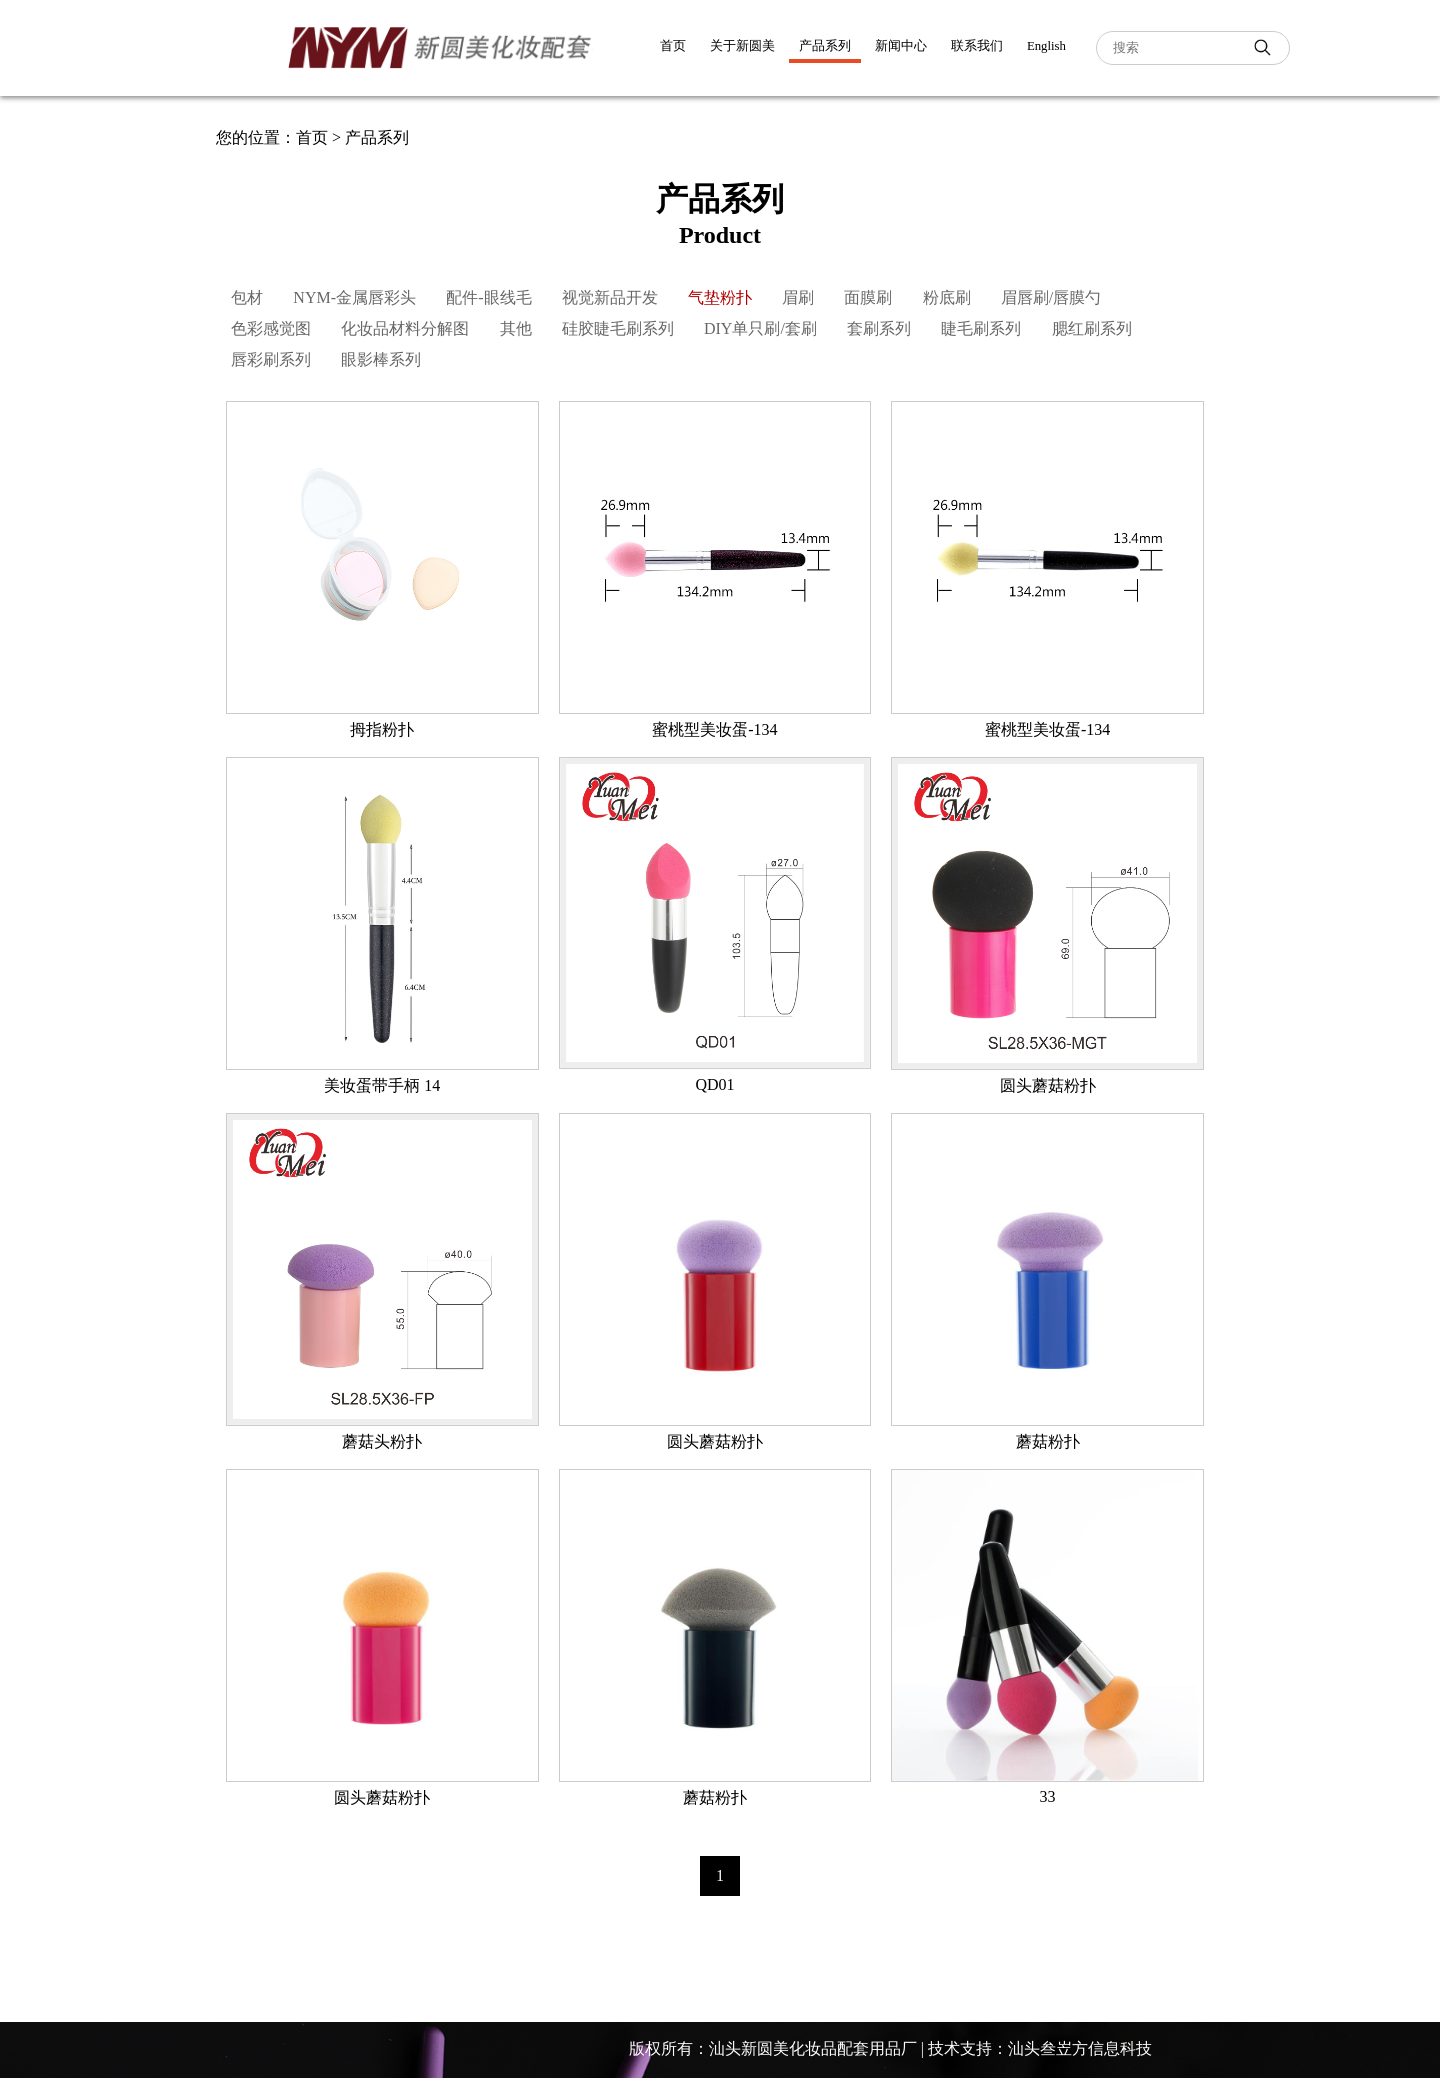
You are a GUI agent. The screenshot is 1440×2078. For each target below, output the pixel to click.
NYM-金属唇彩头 (354, 297)
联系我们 (977, 46)
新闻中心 (901, 46)
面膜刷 (868, 297)
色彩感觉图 (271, 328)
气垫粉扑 (720, 297)
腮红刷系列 (1092, 328)
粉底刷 (947, 297)
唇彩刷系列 (271, 359)
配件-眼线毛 (488, 297)
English (1046, 46)
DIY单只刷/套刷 (760, 328)
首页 (673, 46)
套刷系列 (879, 328)
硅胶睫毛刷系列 (618, 328)
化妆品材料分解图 (405, 328)
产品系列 (825, 46)
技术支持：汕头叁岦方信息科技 (1040, 2048)
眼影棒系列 (381, 359)
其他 (516, 328)
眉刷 (798, 297)
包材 (247, 297)
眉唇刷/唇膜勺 (1051, 297)
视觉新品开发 (610, 297)
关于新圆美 (742, 46)
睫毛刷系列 (981, 328)
